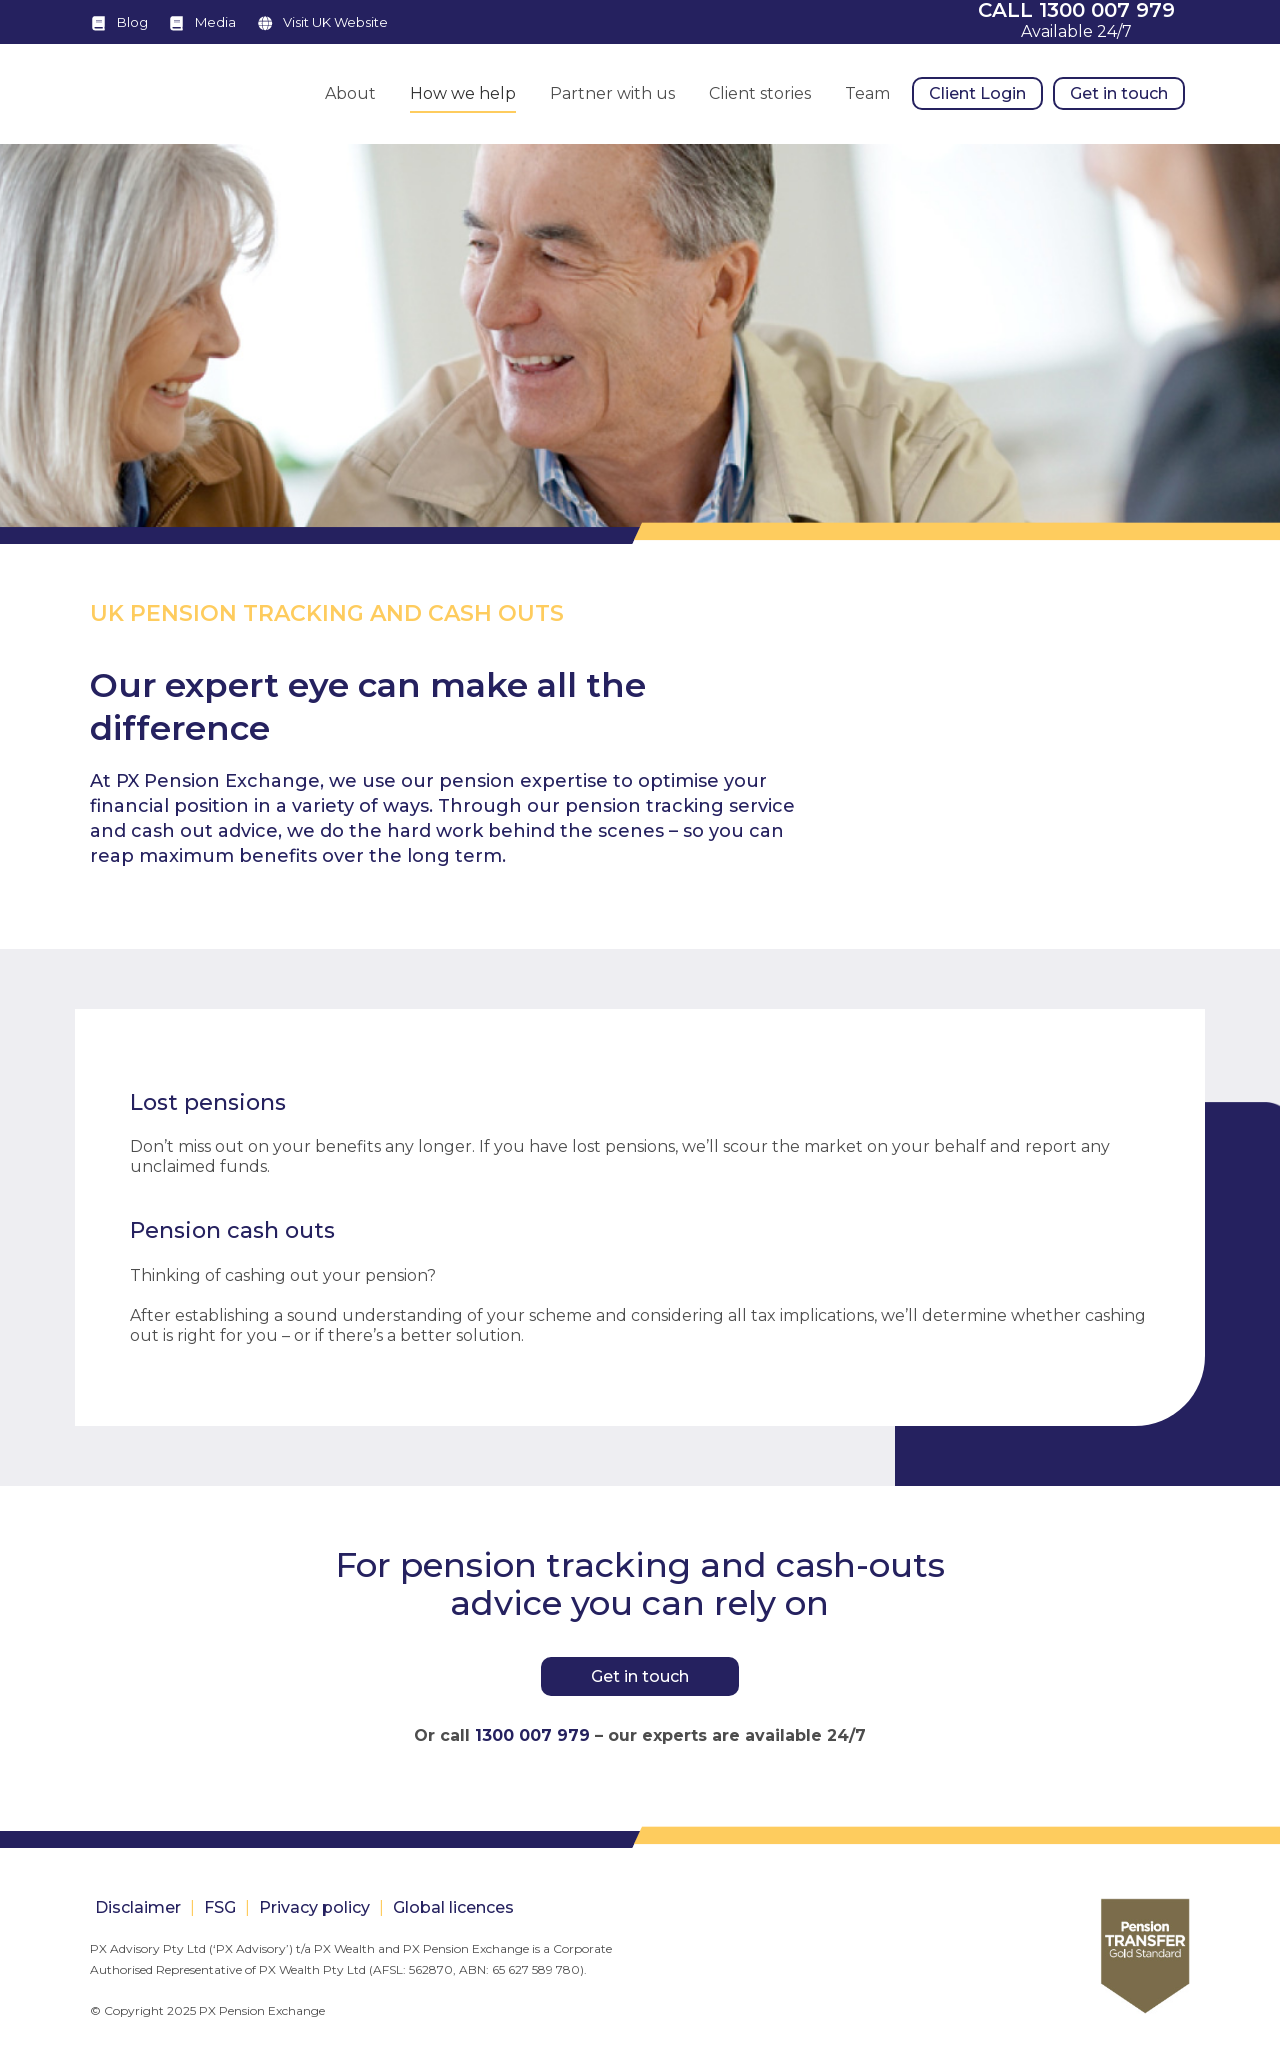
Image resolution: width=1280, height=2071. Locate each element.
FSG (220, 1907)
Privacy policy (314, 1907)
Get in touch (640, 1676)
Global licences (453, 1907)
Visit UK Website (335, 22)
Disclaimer (138, 1907)
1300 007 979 (532, 1735)
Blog (132, 22)
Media (215, 22)
